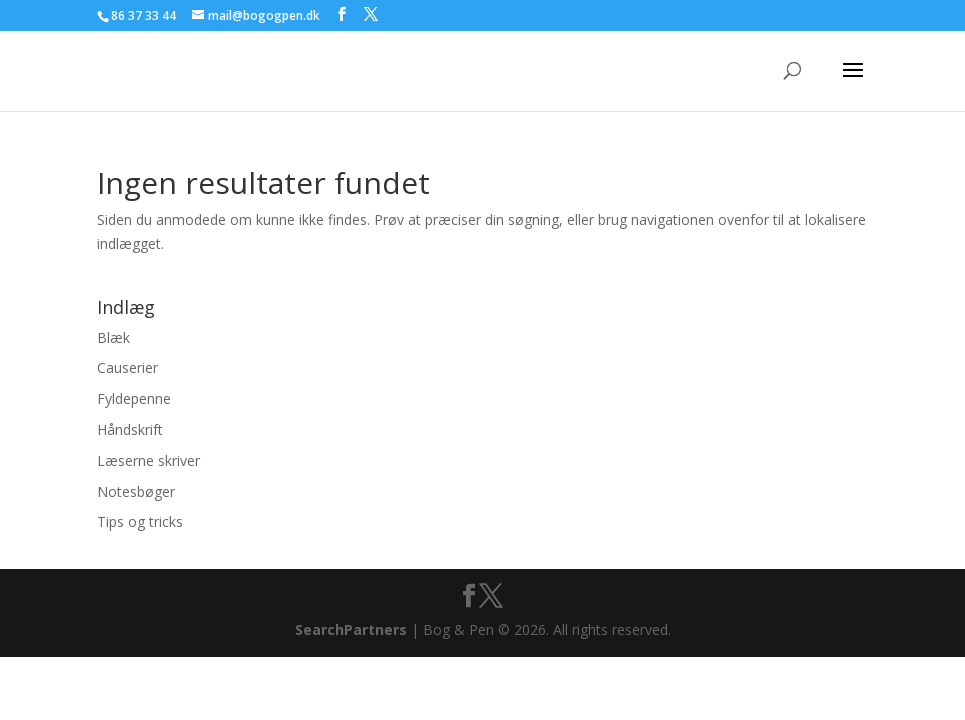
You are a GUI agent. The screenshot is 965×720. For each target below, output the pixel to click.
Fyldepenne (134, 398)
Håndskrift (130, 429)
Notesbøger (136, 491)
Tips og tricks (140, 521)
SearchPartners (353, 629)
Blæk (113, 337)
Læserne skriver (148, 460)
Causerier (127, 367)
